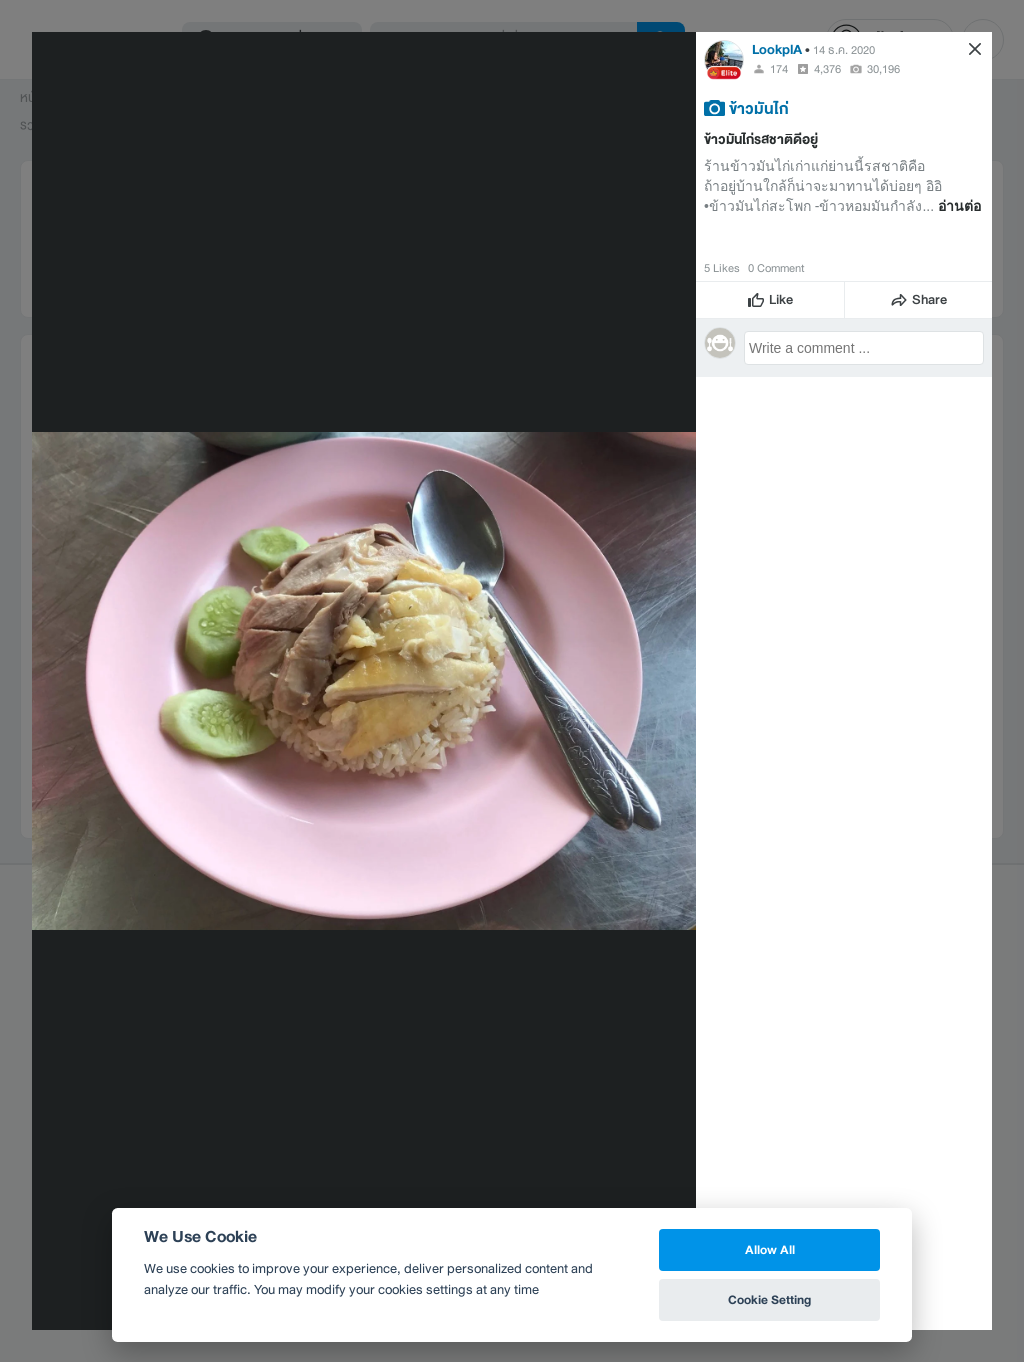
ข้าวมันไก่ (759, 108)
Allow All (770, 1249)
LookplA (777, 49)
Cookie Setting (769, 1299)
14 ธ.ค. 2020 (844, 50)
